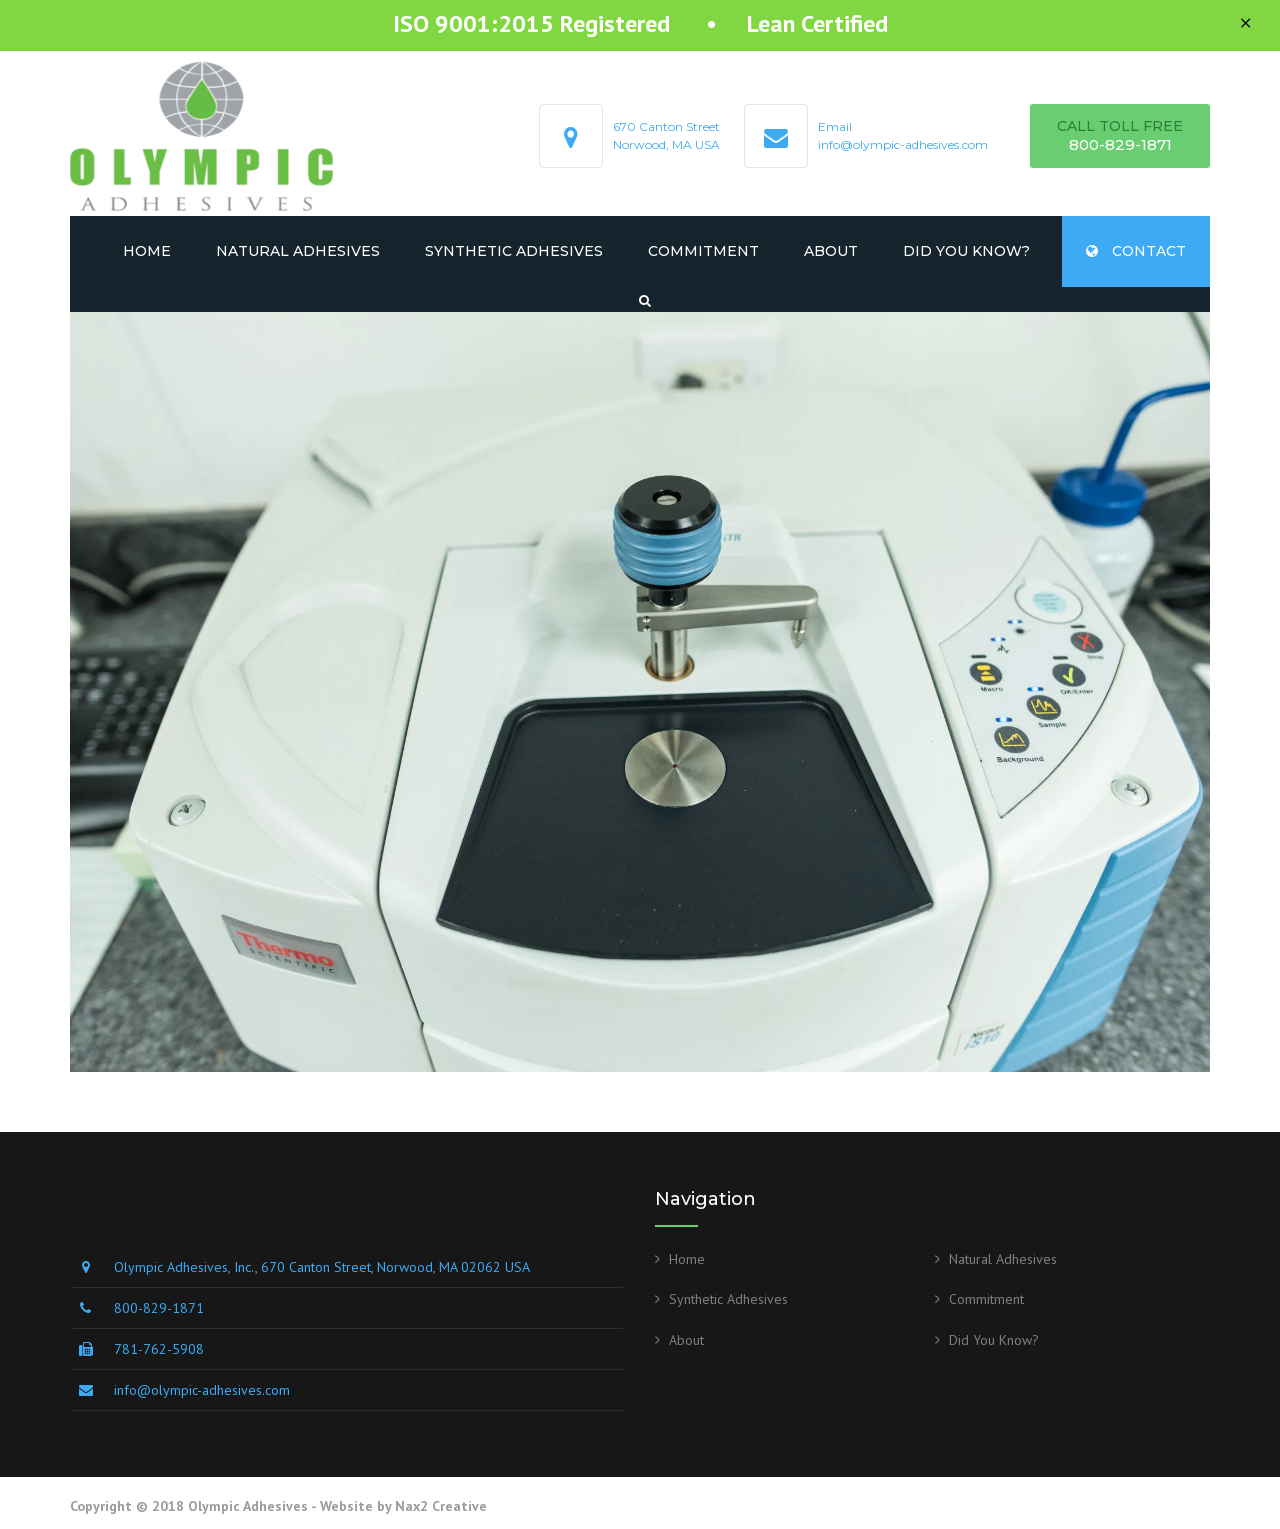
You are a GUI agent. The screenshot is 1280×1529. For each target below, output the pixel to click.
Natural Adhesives (298, 251)
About (831, 251)
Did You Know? (966, 251)
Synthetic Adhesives (514, 251)
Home (147, 251)
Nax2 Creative (441, 1506)
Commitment (703, 251)
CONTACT (1136, 251)
